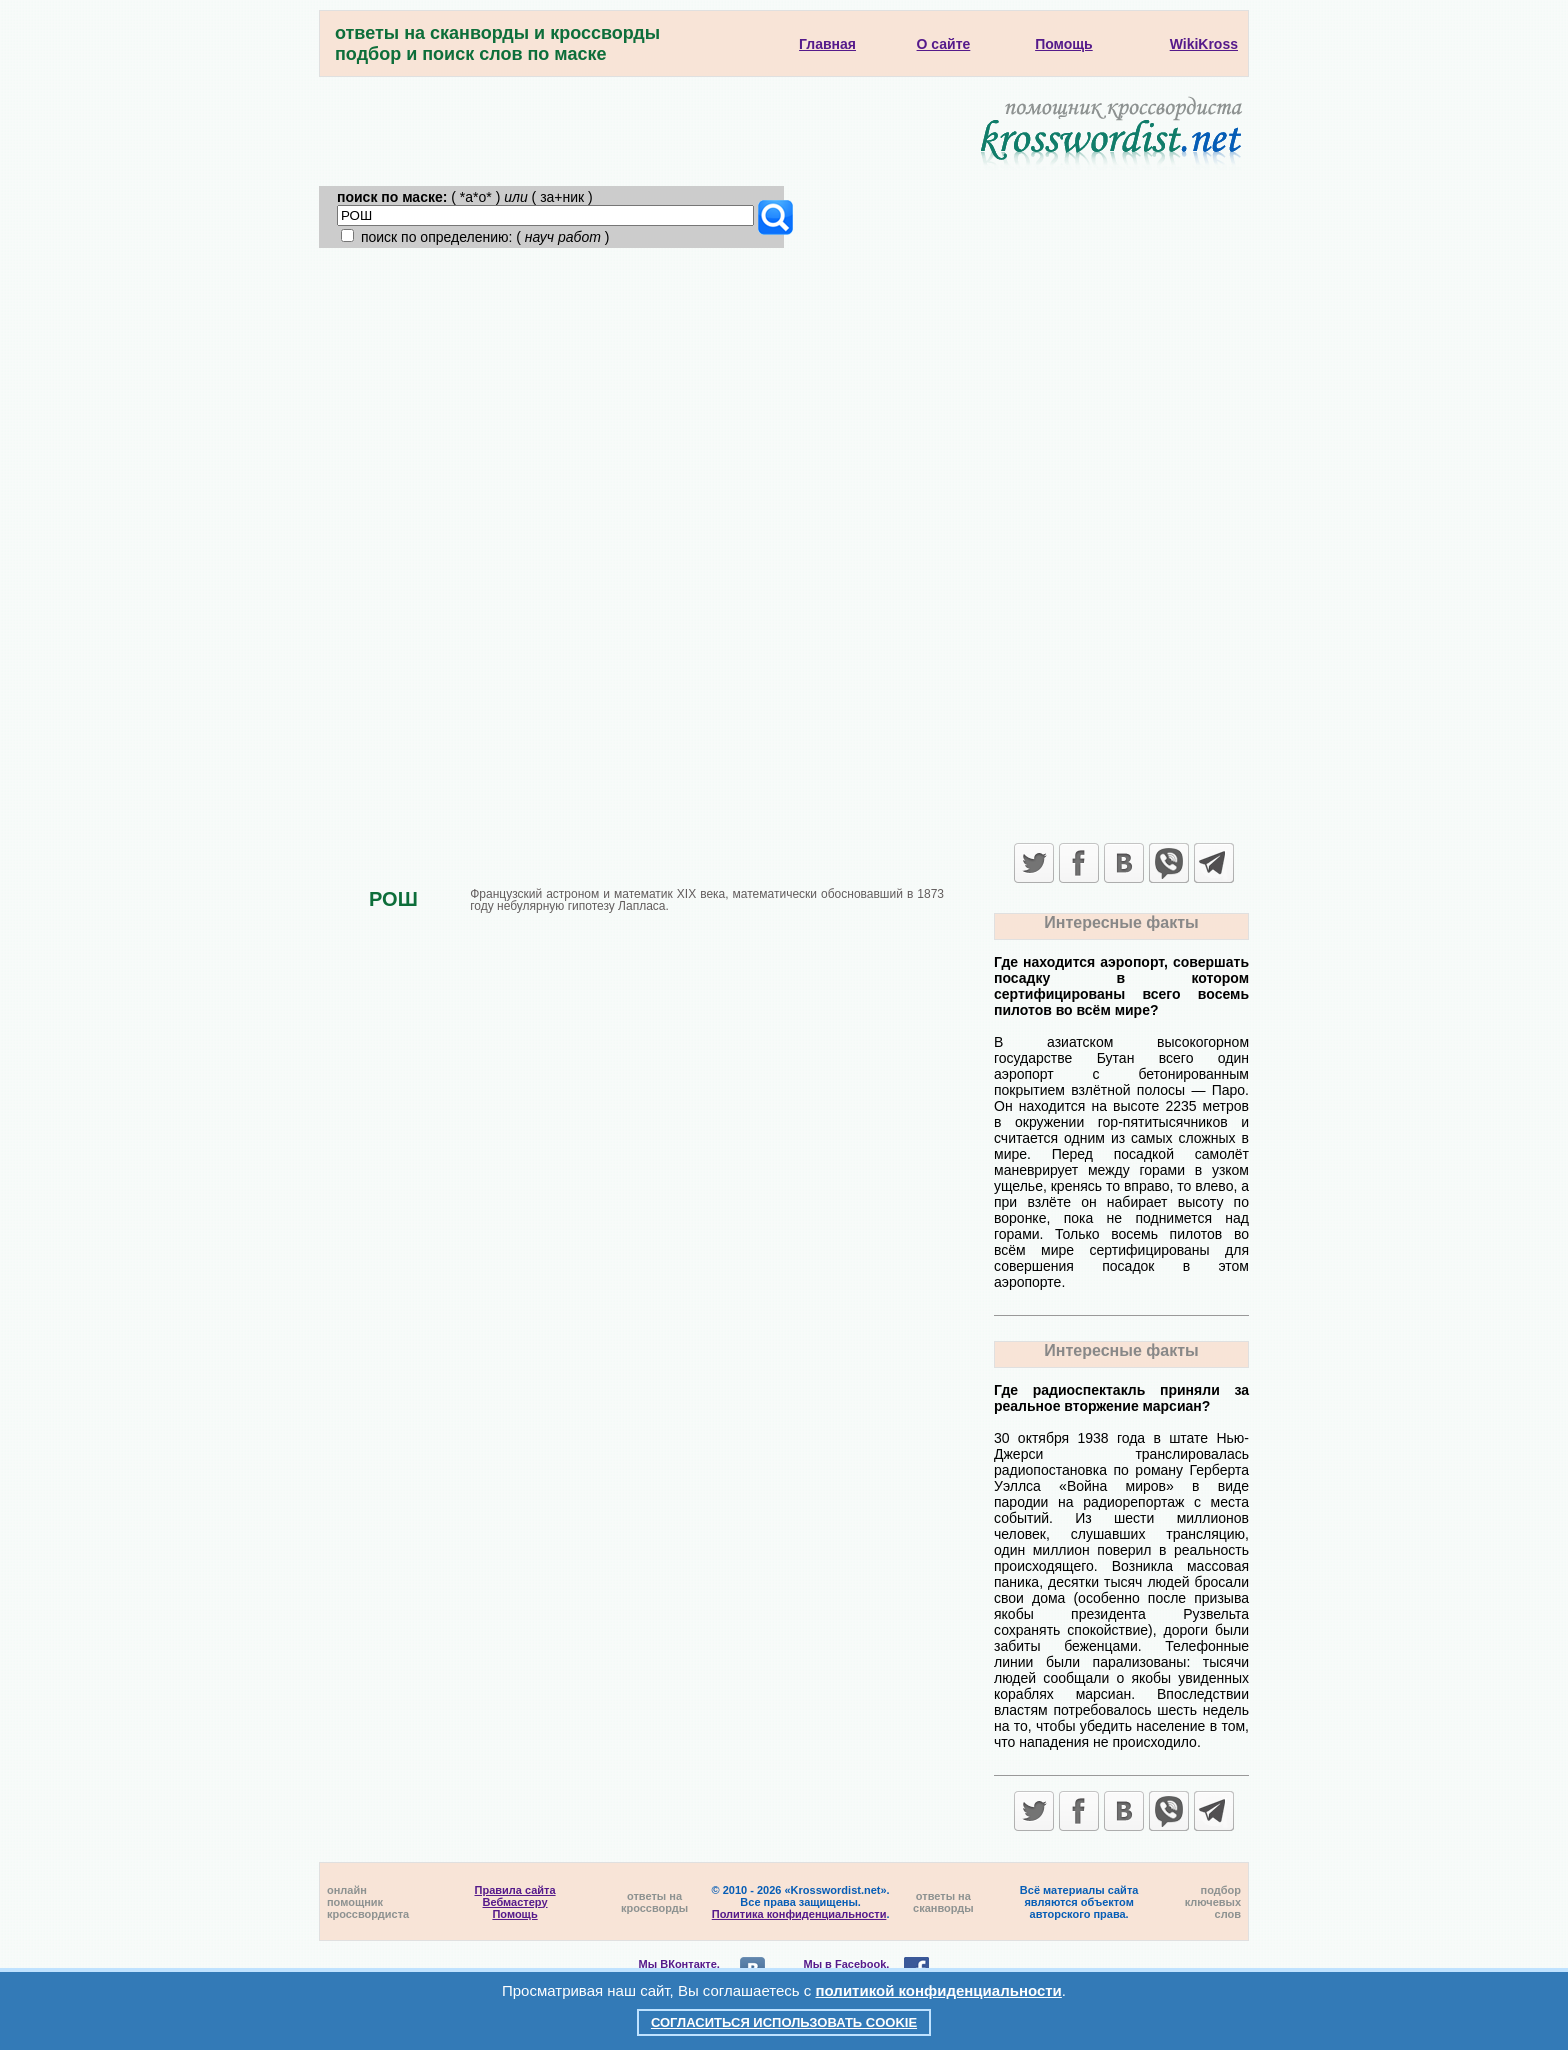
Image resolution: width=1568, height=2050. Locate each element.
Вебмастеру (515, 1902)
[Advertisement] (784, 398)
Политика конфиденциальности (799, 1914)
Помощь (514, 1914)
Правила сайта (515, 1890)
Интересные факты (1121, 922)
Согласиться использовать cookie (784, 2022)
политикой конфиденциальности (939, 1990)
